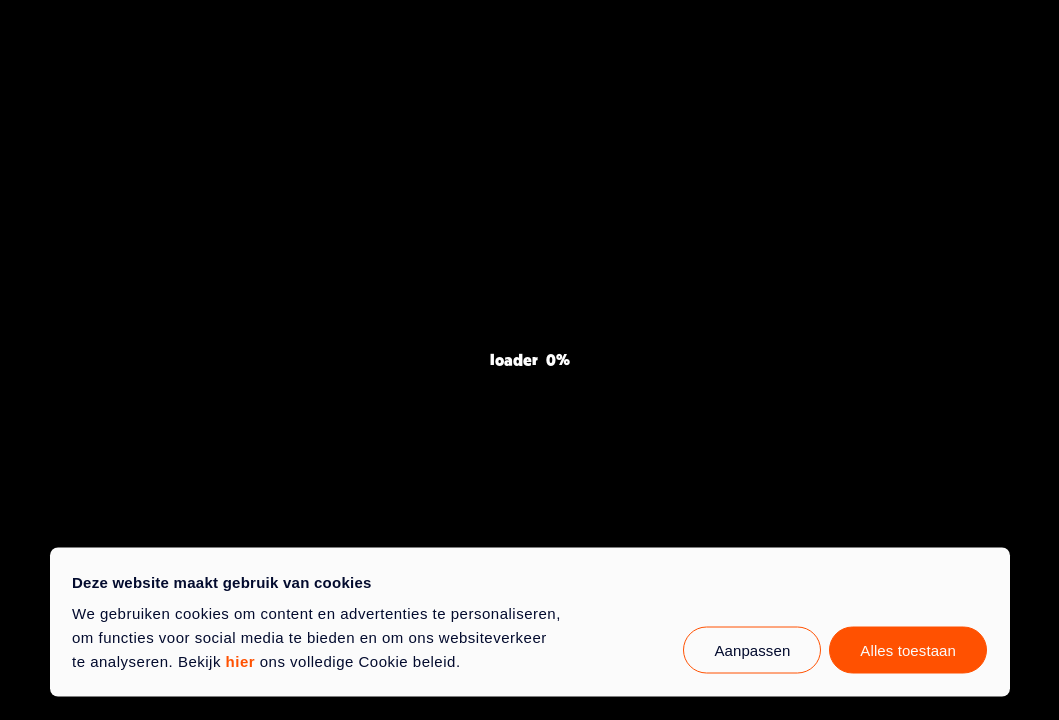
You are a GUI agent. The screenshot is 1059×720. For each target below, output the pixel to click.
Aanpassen (752, 650)
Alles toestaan (908, 650)
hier (241, 661)
